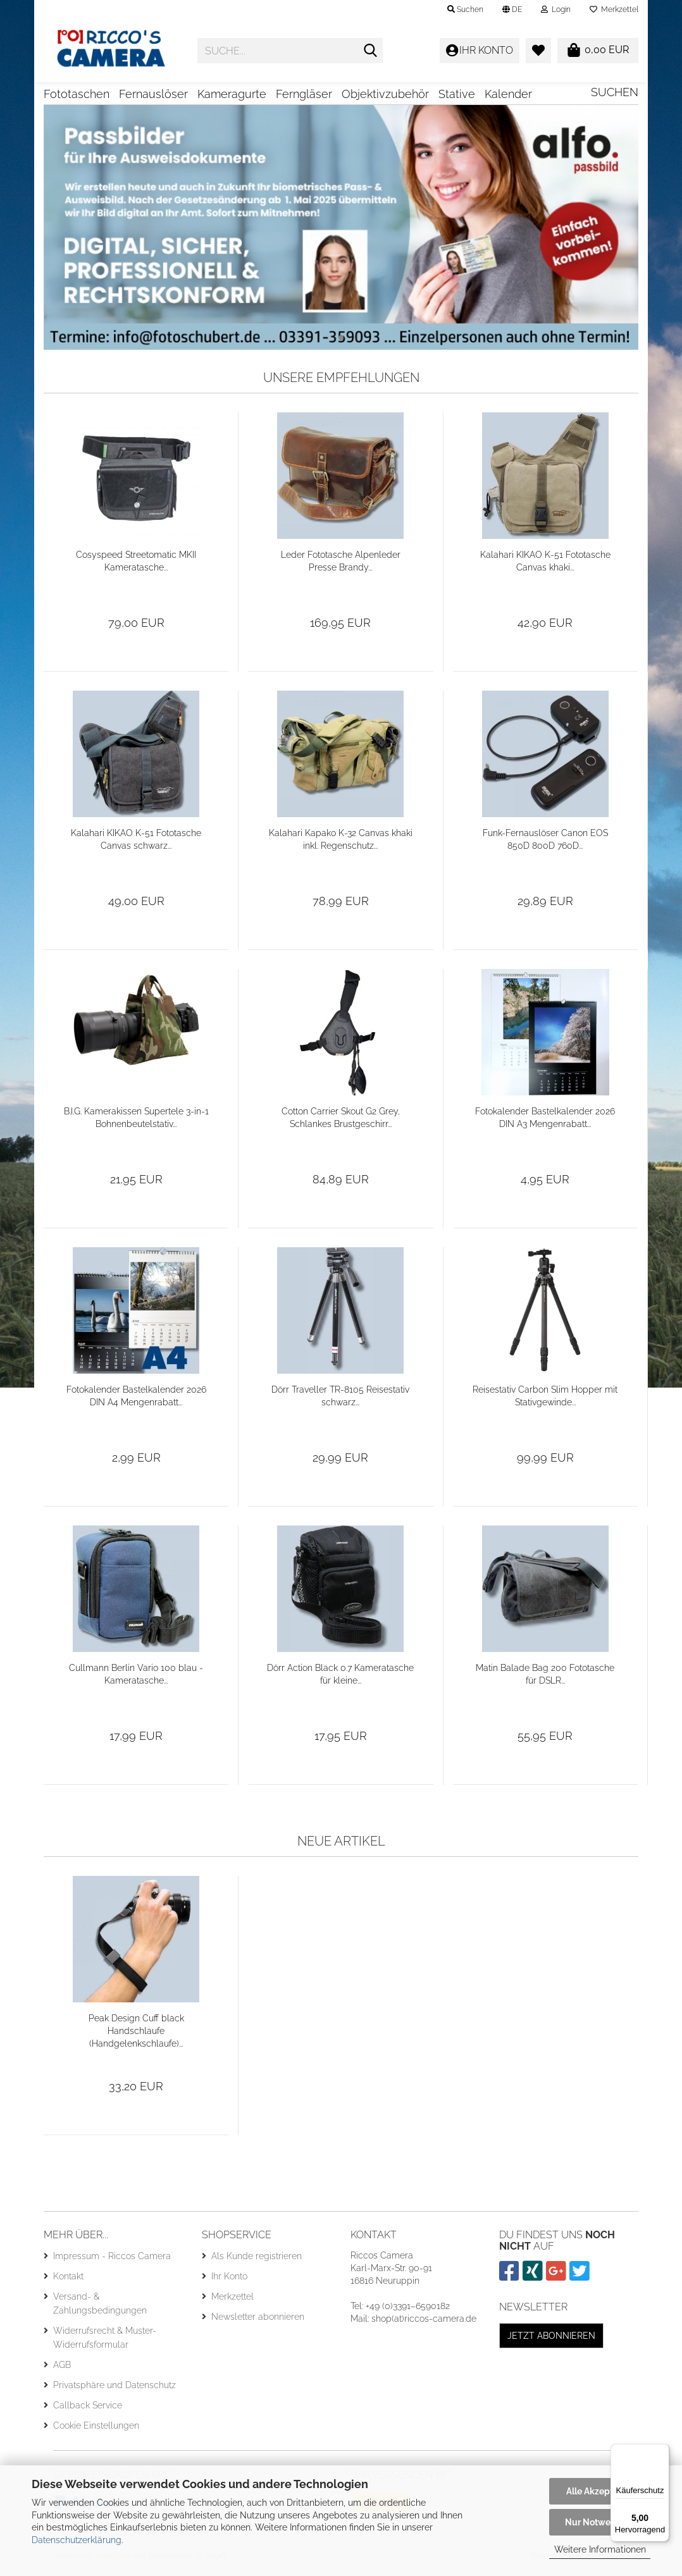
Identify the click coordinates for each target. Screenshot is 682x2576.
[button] (512, 9)
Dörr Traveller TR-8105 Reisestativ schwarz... (340, 1400)
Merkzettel (614, 9)
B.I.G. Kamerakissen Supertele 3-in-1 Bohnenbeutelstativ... (136, 1122)
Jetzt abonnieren (551, 2340)
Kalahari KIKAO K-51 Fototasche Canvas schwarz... (136, 843)
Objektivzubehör (385, 94)
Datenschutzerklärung (76, 2540)
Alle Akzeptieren (600, 2491)
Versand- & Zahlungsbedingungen (100, 2308)
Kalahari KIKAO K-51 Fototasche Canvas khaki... (545, 565)
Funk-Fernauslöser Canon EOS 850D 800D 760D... (545, 843)
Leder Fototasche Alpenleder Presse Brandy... (340, 565)
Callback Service (87, 2410)
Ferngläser (304, 94)
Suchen (614, 92)
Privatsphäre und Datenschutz (114, 2389)
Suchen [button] (465, 9)
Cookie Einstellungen (96, 2430)
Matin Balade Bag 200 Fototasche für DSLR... (545, 1678)
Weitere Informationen (600, 2549)
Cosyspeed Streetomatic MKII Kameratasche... (136, 565)
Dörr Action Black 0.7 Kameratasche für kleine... (340, 1678)
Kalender (508, 94)
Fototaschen (76, 94)
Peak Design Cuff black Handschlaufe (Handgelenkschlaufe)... (136, 2035)
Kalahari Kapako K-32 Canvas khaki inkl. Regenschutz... (340, 843)
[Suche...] (371, 51)
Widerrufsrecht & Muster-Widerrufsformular (104, 2342)
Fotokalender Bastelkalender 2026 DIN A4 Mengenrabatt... (136, 1400)
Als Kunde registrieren (256, 2260)
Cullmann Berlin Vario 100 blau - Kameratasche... (136, 1678)
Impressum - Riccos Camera (112, 2260)
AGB (62, 2369)
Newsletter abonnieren (257, 2321)
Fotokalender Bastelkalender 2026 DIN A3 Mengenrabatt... (545, 1122)
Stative (456, 94)
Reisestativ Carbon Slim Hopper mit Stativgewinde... (545, 1400)
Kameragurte (231, 94)
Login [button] (556, 9)
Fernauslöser (153, 94)
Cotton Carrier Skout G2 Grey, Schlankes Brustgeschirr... (341, 1122)
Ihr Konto (229, 2281)
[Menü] (661, 2451)
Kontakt (68, 2281)
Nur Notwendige (600, 2522)
